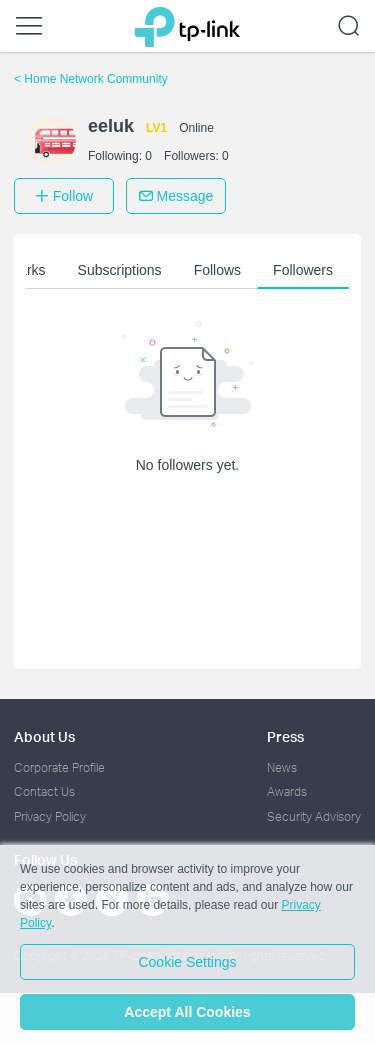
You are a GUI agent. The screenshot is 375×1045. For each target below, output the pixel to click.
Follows (217, 270)
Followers (303, 270)
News (282, 767)
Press (285, 736)
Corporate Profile (59, 767)
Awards (287, 791)
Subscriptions (120, 270)
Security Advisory (314, 816)
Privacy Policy (50, 816)
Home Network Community (91, 79)
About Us (44, 736)
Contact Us (44, 791)
